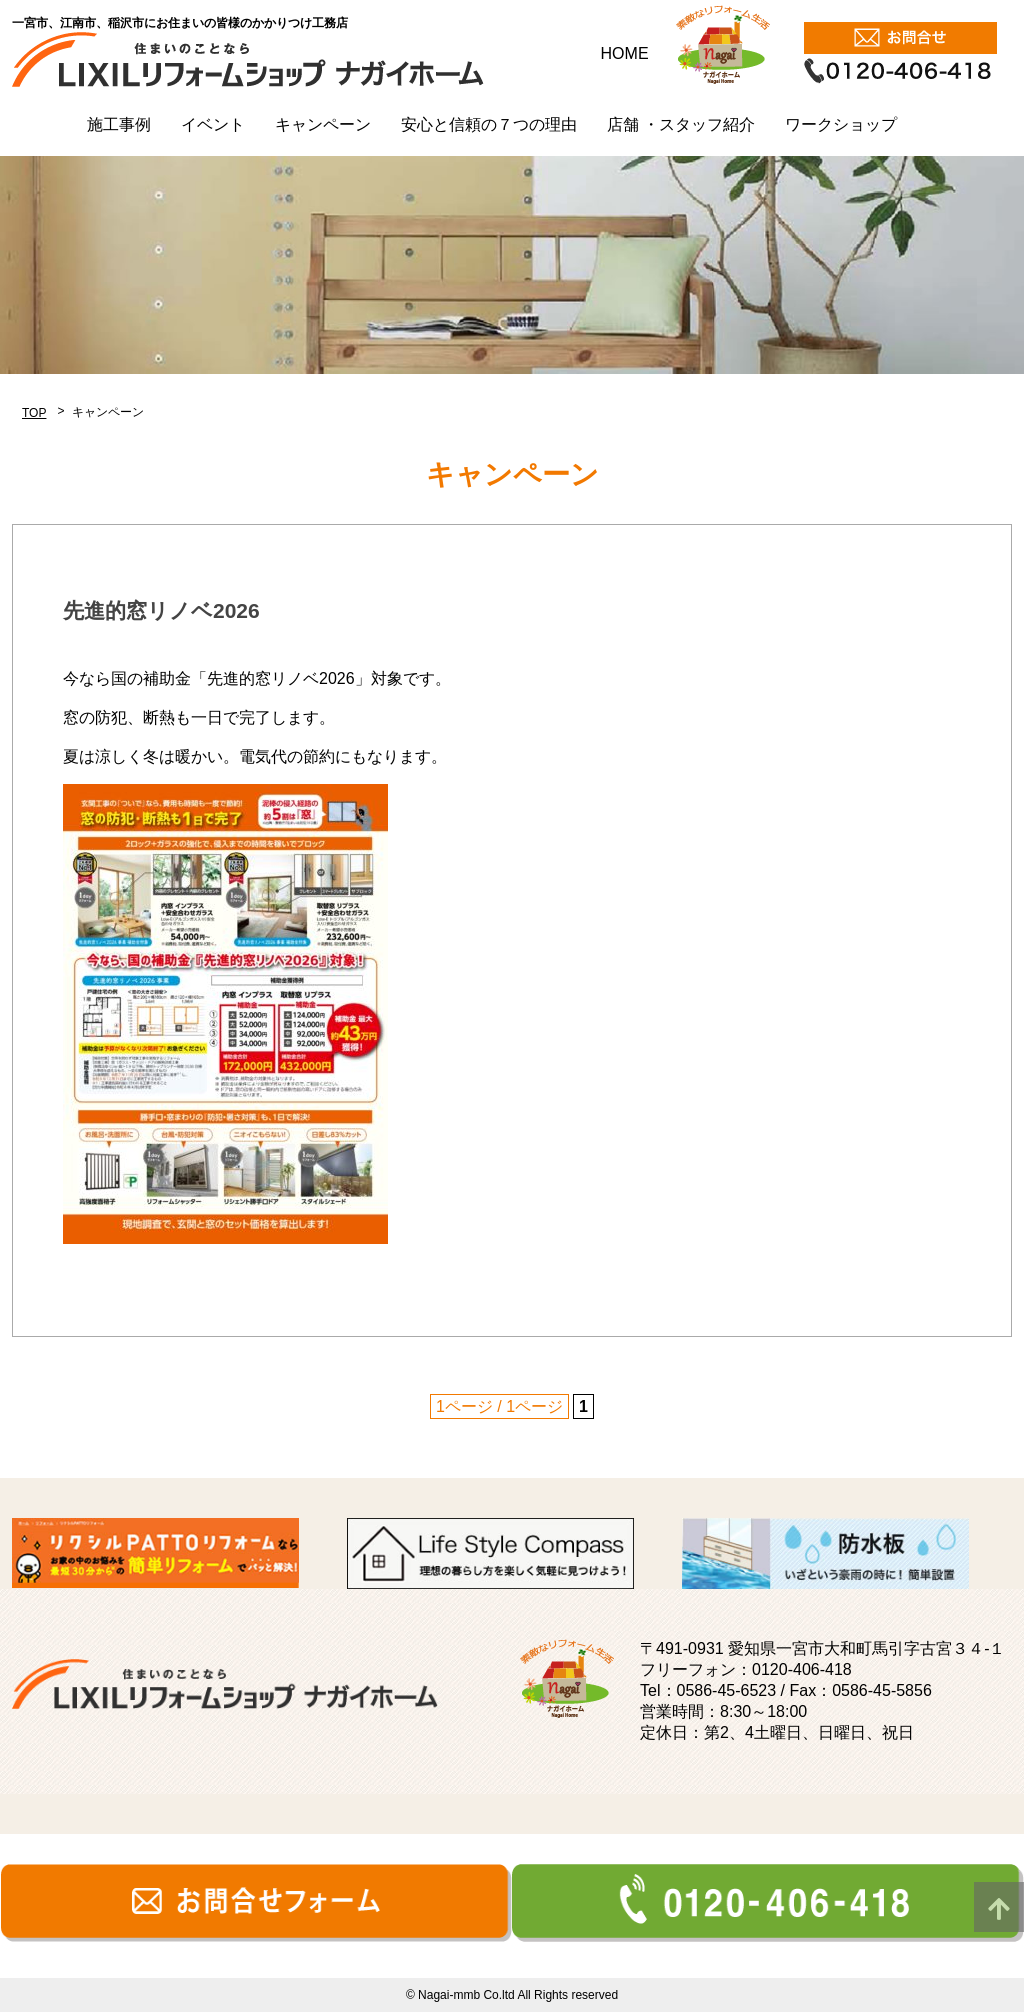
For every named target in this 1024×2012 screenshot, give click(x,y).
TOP (34, 413)
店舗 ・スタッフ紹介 (681, 124)
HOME (625, 53)
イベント (213, 124)
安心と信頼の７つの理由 (489, 124)
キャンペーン (323, 124)
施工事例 (119, 124)
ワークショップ (841, 124)
